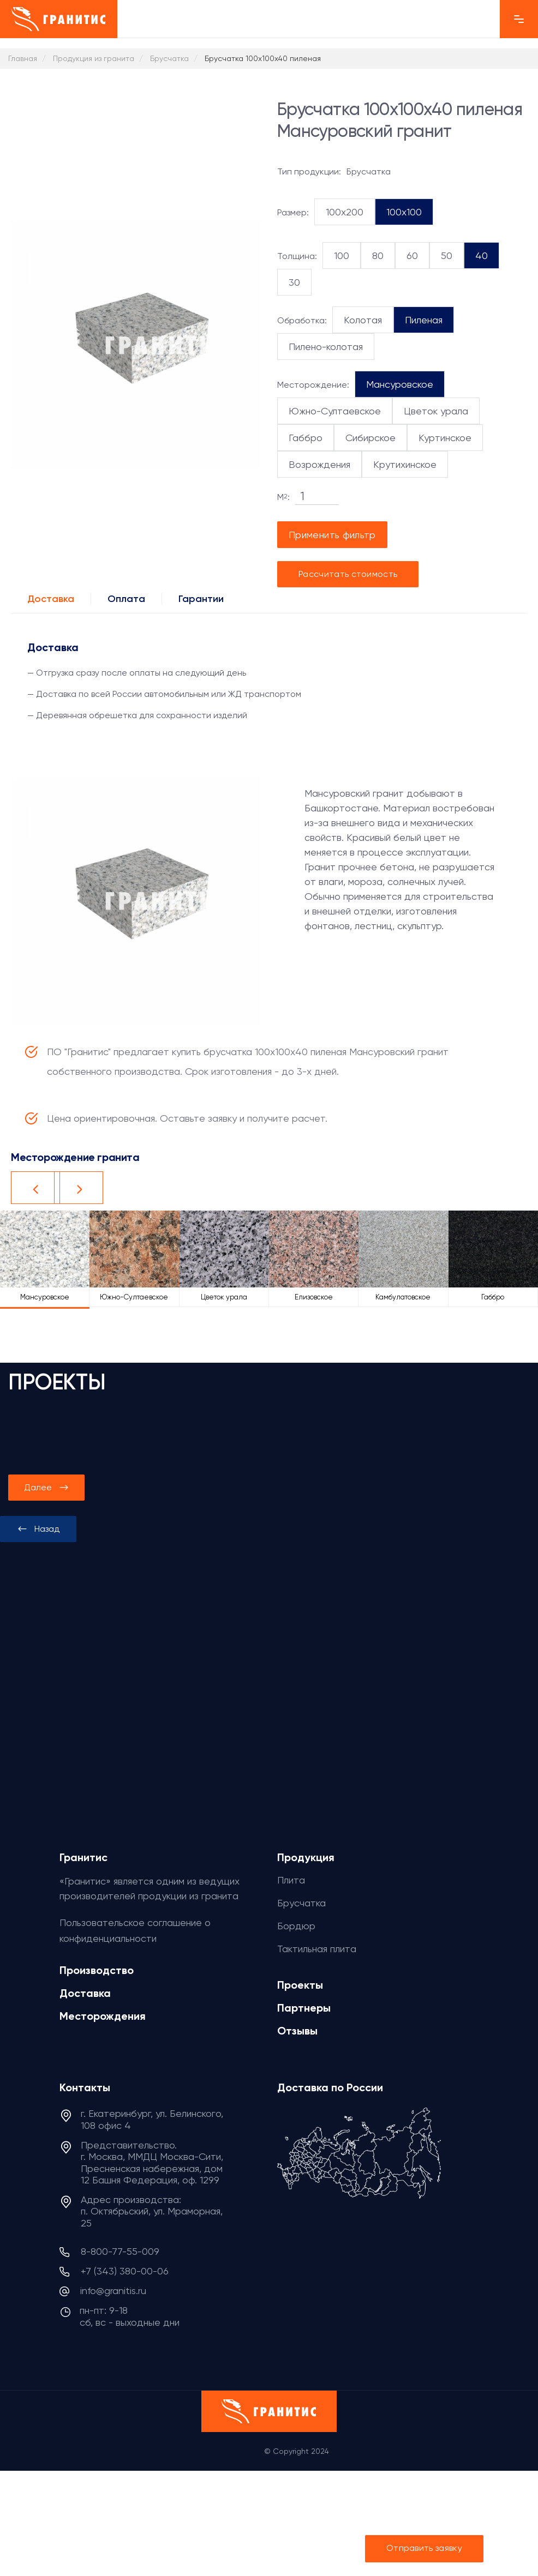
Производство (96, 1970)
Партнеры (304, 2007)
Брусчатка (301, 1903)
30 (294, 282)
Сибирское (370, 437)
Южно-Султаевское (335, 411)
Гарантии (201, 599)
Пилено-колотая (326, 346)
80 (378, 255)
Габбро (305, 437)
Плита (291, 1880)
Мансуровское (399, 384)
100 (341, 255)
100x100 (404, 212)
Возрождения (319, 464)
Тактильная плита (316, 1948)
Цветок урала (436, 411)
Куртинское (445, 437)
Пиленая (424, 320)
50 (446, 255)
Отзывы (297, 2030)
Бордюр (296, 1925)
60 (412, 255)
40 (481, 255)
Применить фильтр (332, 534)
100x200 (344, 212)
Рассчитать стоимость (347, 574)
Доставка (50, 599)
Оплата (126, 599)
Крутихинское (405, 464)
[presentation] (38, 1529)
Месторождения (102, 2016)
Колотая (363, 320)
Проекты (300, 1984)
